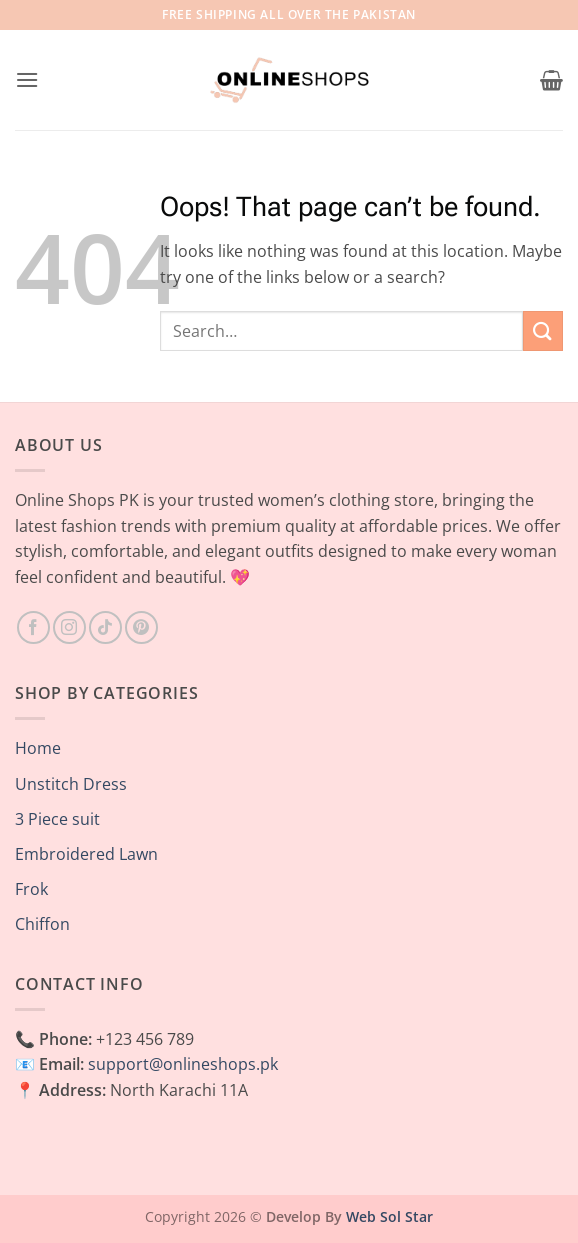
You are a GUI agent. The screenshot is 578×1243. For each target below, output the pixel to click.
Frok (31, 889)
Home (38, 748)
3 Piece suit (57, 819)
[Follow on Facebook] (33, 627)
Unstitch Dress (71, 784)
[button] (27, 79)
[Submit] (543, 330)
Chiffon (42, 924)
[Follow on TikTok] (105, 627)
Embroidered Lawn (86, 854)
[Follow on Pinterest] (141, 627)
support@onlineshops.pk (183, 1064)
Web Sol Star (389, 1216)
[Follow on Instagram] (69, 627)
